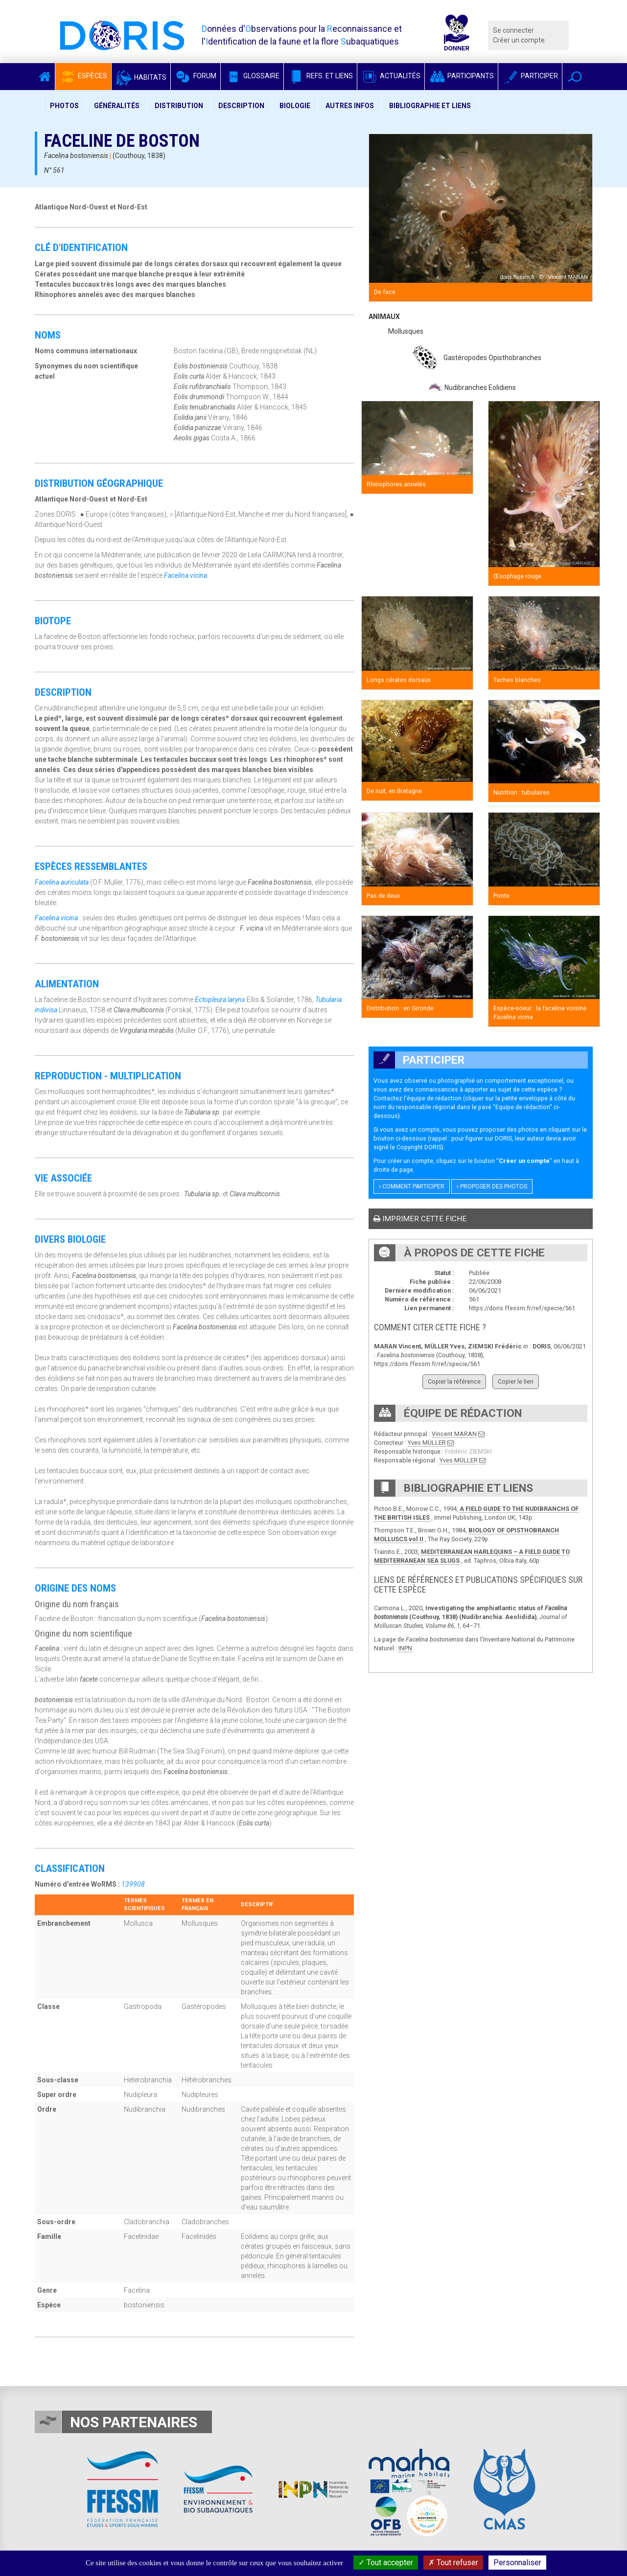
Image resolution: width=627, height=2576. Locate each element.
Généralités (116, 106)
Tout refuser (453, 2562)
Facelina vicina (185, 575)
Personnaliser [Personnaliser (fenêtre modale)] (517, 2562)
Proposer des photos (492, 1186)
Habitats (141, 77)
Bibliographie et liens (430, 106)
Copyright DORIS (418, 1147)
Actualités (390, 76)
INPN (405, 1648)
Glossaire (252, 76)
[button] (574, 76)
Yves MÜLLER (427, 1442)
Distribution (179, 106)
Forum (195, 76)
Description (241, 106)
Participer (530, 76)
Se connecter (513, 30)
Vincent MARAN (454, 1433)
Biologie (294, 106)
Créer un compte (519, 40)
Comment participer (411, 1186)
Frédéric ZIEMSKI (468, 1451)
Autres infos (349, 106)
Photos (64, 106)
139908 (133, 1884)
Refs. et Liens (320, 76)
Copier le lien (516, 1381)
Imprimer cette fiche (419, 1218)
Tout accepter (385, 2562)
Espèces (83, 76)
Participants (461, 76)
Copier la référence (454, 1381)
